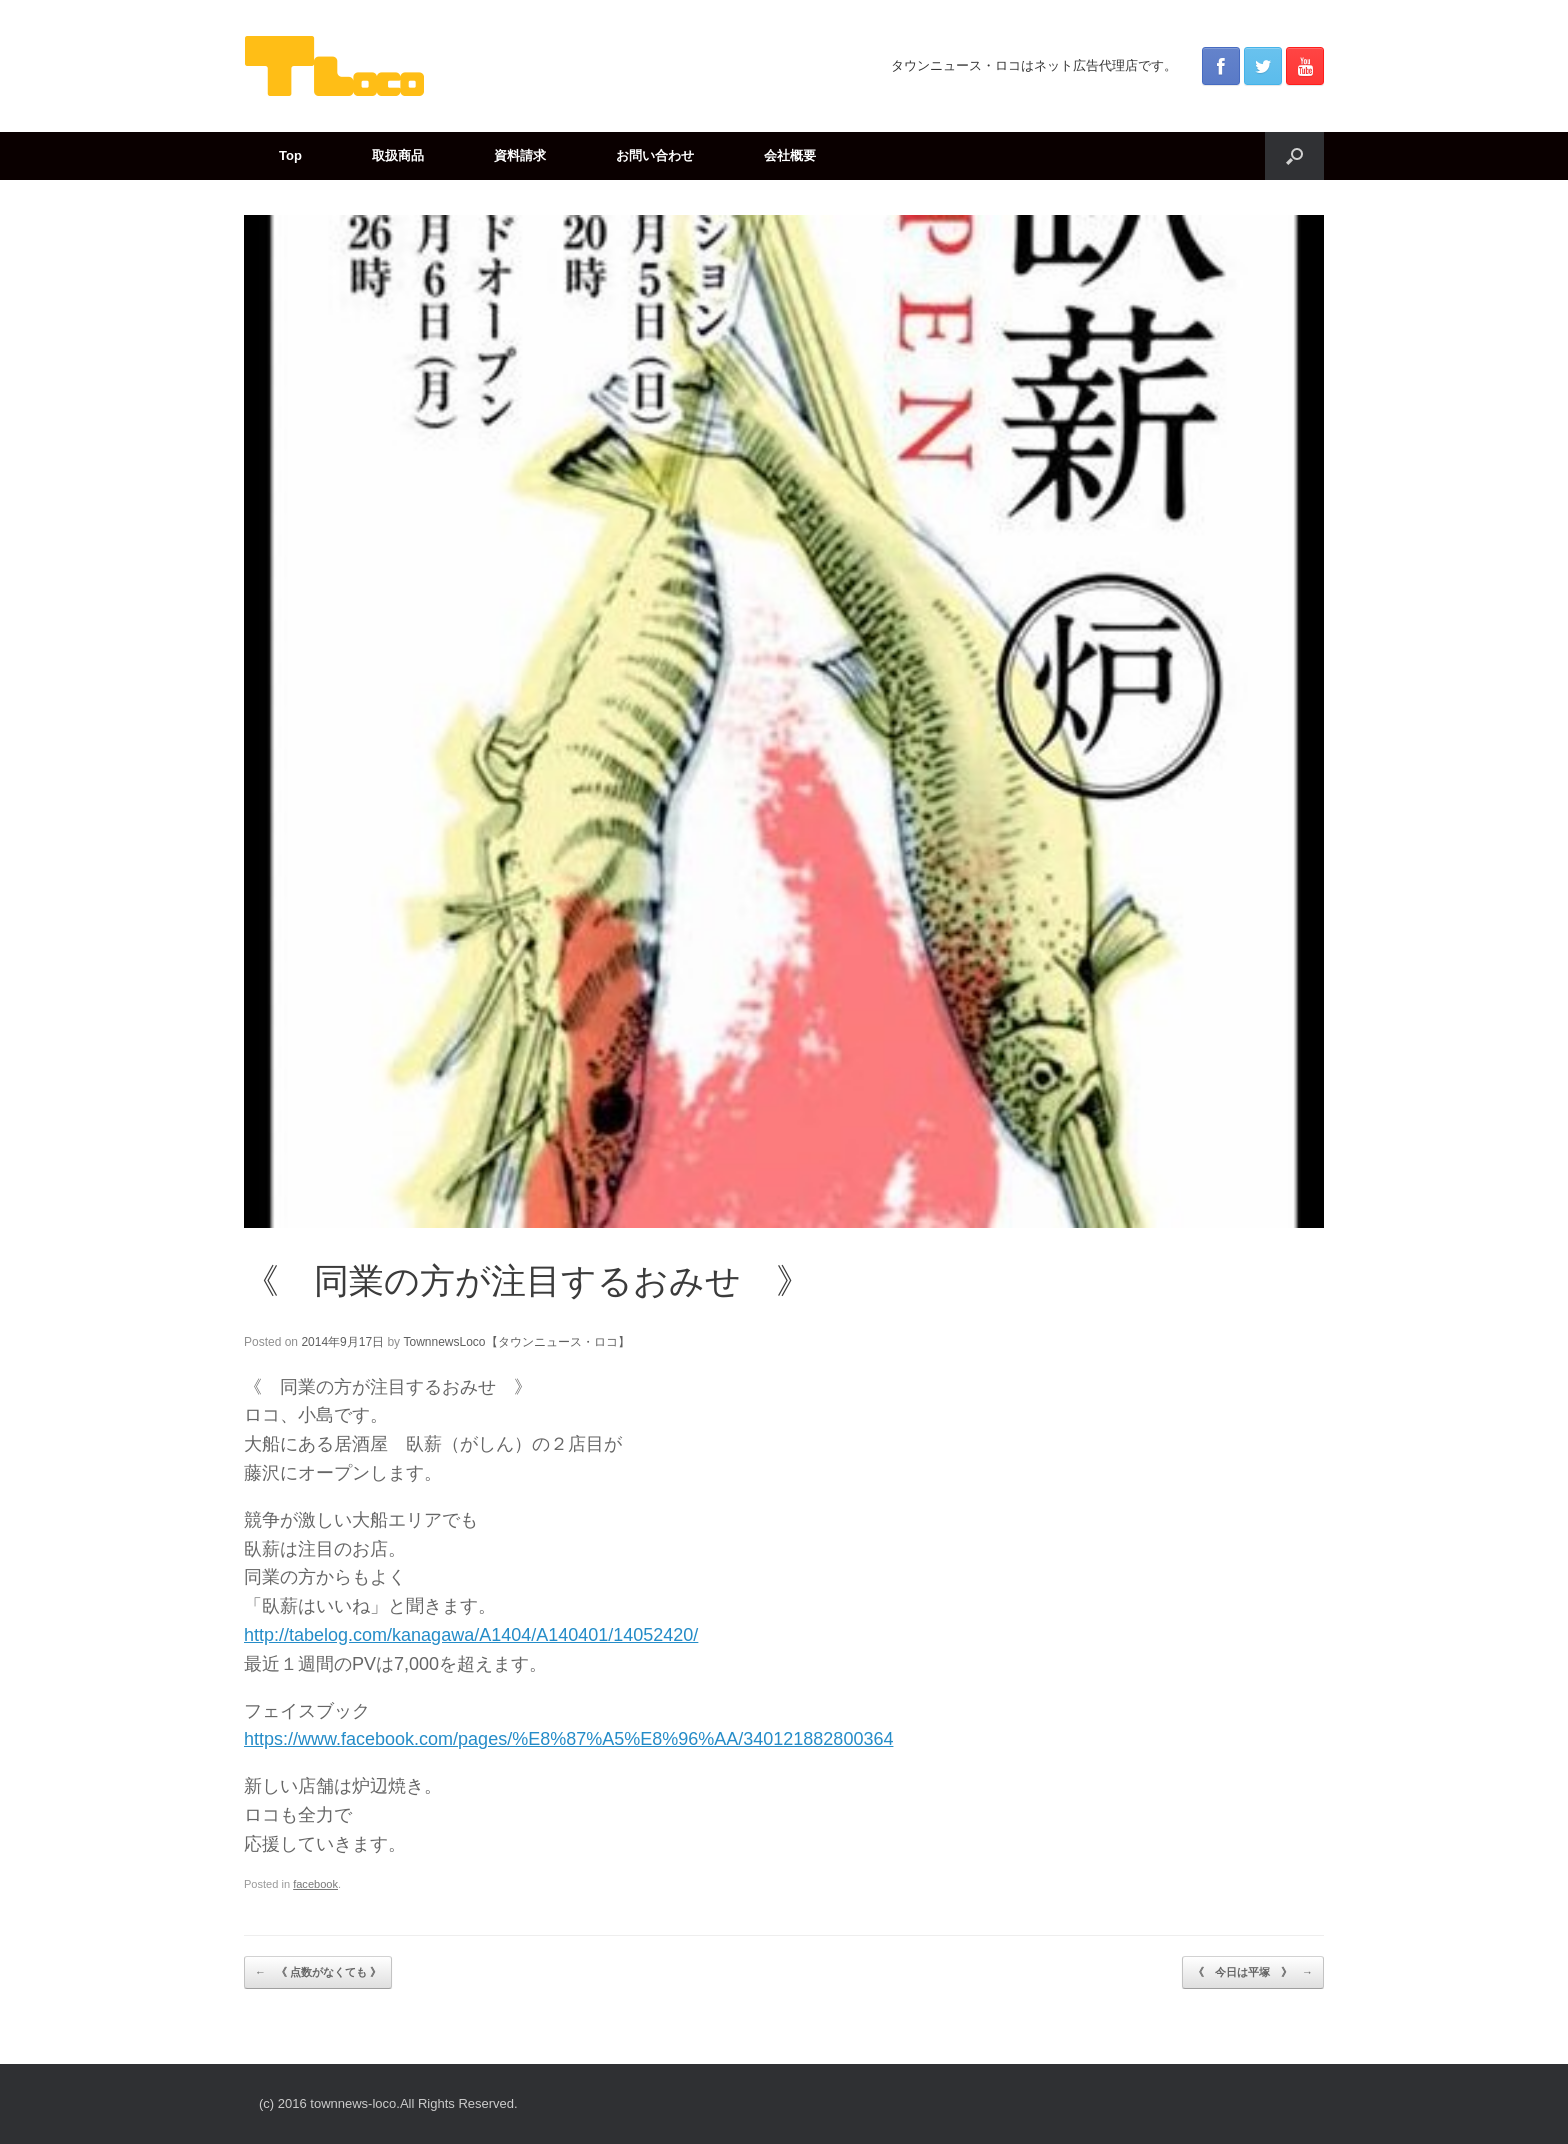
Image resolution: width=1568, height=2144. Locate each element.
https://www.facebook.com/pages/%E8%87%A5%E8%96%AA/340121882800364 (568, 1739)
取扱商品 (398, 155)
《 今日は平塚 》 (1253, 1973)
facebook (315, 1884)
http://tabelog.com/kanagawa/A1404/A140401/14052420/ (471, 1635)
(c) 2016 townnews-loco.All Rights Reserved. (388, 2103)
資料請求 (520, 155)
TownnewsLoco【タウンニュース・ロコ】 (516, 1342)
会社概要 (790, 155)
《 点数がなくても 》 (318, 1973)
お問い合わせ (655, 155)
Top (290, 155)
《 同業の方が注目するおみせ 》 (527, 1280)
